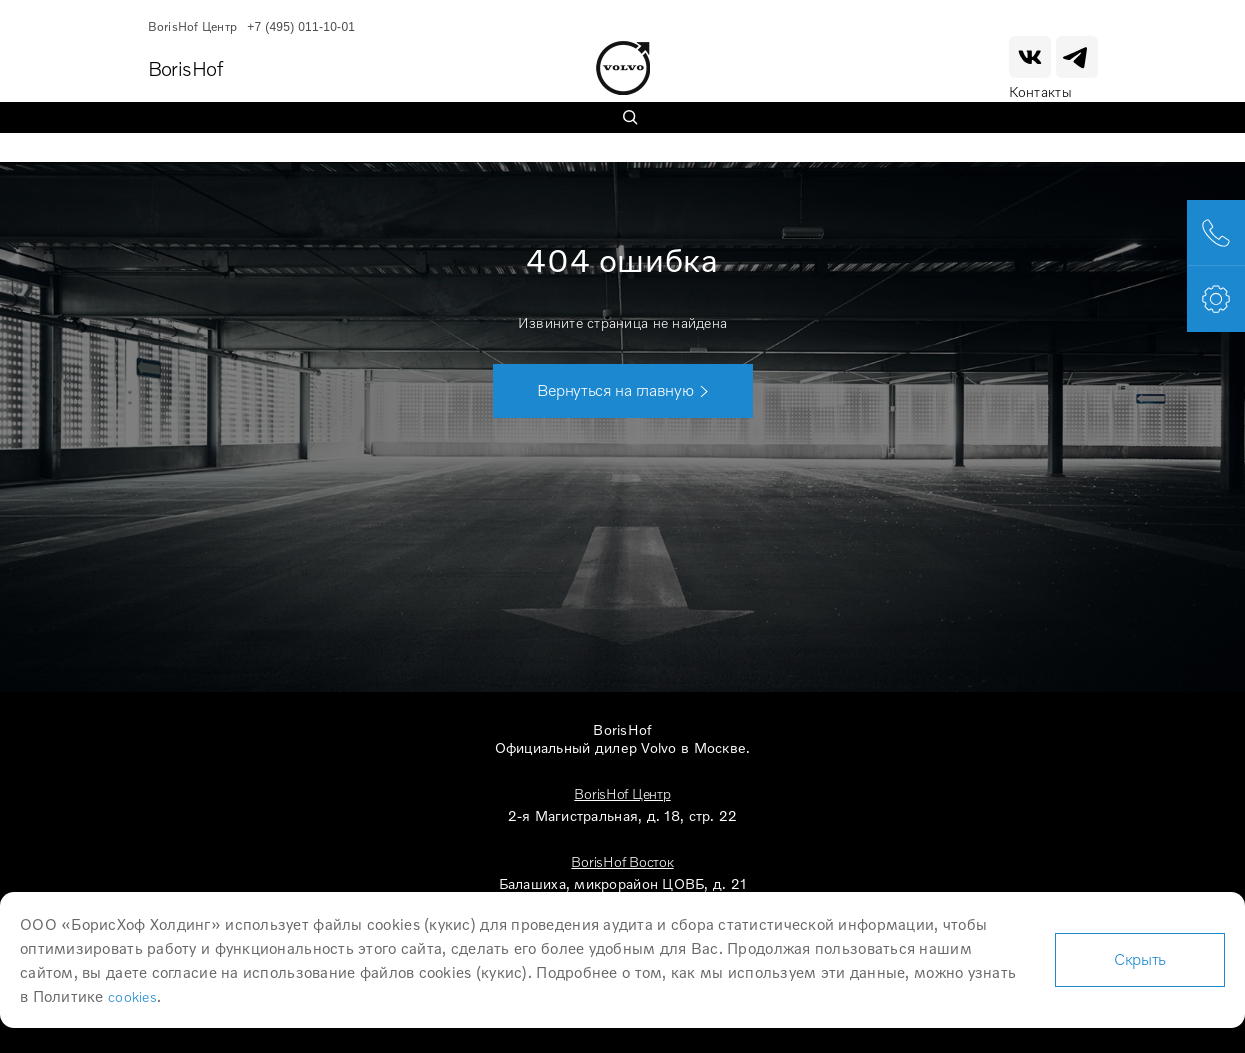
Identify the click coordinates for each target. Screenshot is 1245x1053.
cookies (132, 996)
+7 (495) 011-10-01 (301, 27)
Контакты (1041, 91)
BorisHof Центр (622, 793)
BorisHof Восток (622, 861)
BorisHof (185, 68)
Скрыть (1140, 959)
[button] (623, 391)
